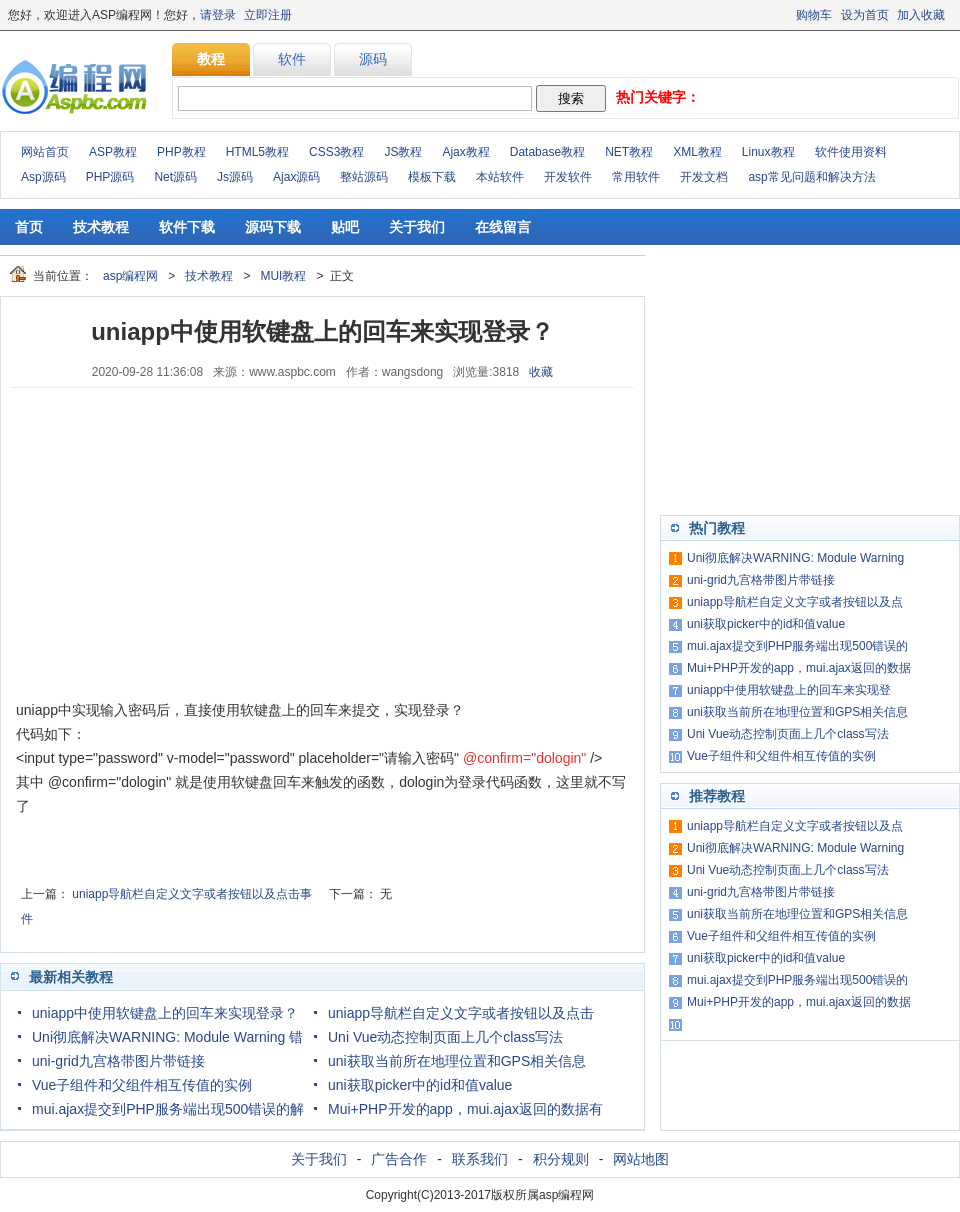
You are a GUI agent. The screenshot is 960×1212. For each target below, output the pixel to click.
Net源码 (175, 177)
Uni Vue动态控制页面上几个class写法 (445, 1037)
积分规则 (561, 1159)
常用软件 (636, 177)
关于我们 (417, 227)
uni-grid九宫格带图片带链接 (118, 1061)
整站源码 (364, 177)
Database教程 (547, 152)
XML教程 (697, 152)
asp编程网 (130, 276)
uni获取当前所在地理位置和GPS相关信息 (457, 1061)
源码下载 (273, 227)
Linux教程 (768, 152)
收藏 (541, 372)
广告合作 (399, 1159)
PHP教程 (181, 152)
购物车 (814, 15)
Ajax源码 (296, 177)
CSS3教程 (336, 152)
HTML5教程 (257, 152)
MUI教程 (283, 276)
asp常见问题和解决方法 (811, 177)
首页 (29, 227)
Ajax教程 (465, 152)
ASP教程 (113, 152)
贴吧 (345, 227)
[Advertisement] (166, 543)
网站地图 (641, 1159)
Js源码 (235, 177)
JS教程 (403, 152)
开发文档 (704, 177)
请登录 (218, 15)
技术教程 (101, 227)
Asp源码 (43, 177)
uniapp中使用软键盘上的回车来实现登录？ (165, 1013)
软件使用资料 (851, 152)
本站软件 (500, 177)
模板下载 (432, 177)
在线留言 (503, 227)
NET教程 (629, 152)
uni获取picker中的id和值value (420, 1085)
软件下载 (187, 227)
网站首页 (45, 152)
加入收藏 (921, 15)
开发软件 (568, 177)
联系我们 (480, 1159)
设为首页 (865, 15)
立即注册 (268, 15)
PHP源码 (110, 177)
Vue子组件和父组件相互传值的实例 (142, 1085)
